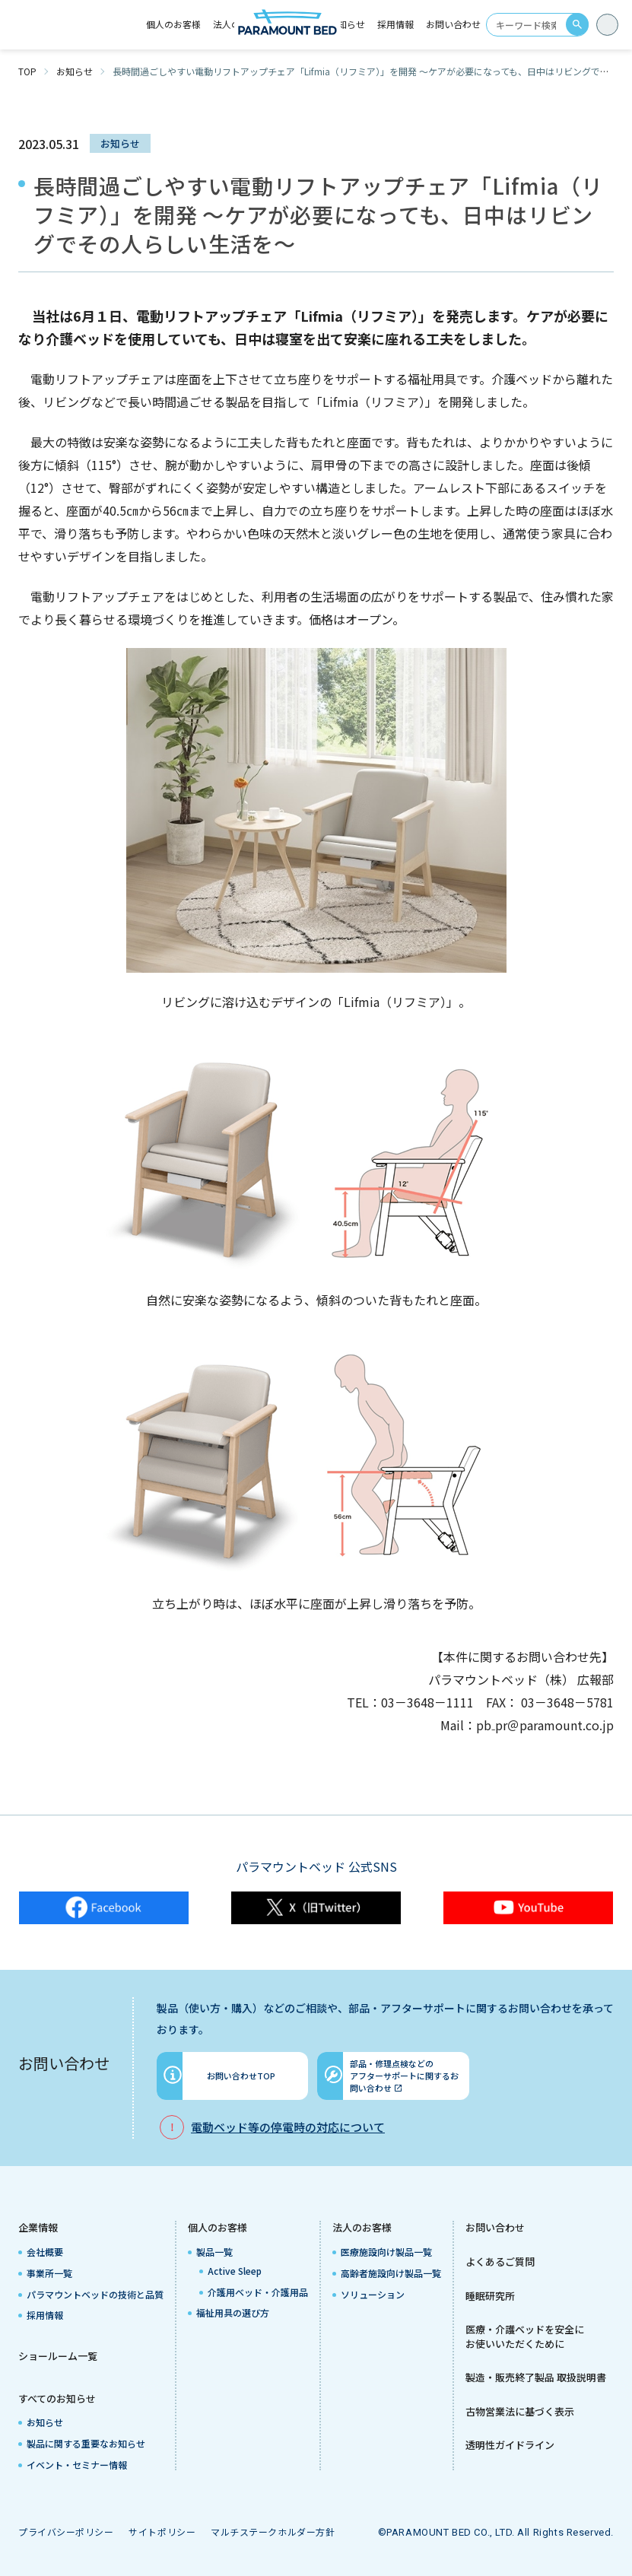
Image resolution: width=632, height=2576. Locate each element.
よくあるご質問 (500, 2262)
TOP (27, 71)
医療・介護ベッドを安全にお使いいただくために (524, 2337)
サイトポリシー (162, 2531)
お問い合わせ (453, 23)
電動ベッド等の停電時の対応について (288, 2127)
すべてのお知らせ (57, 2399)
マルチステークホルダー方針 (273, 2531)
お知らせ (347, 23)
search (577, 24)
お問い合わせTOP (241, 2075)
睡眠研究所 (490, 2296)
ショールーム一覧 (57, 2356)
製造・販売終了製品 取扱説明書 (535, 2377)
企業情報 (38, 2228)
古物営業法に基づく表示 (519, 2412)
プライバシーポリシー (65, 2531)
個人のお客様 (217, 2228)
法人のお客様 (362, 2228)
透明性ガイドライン (509, 2445)
